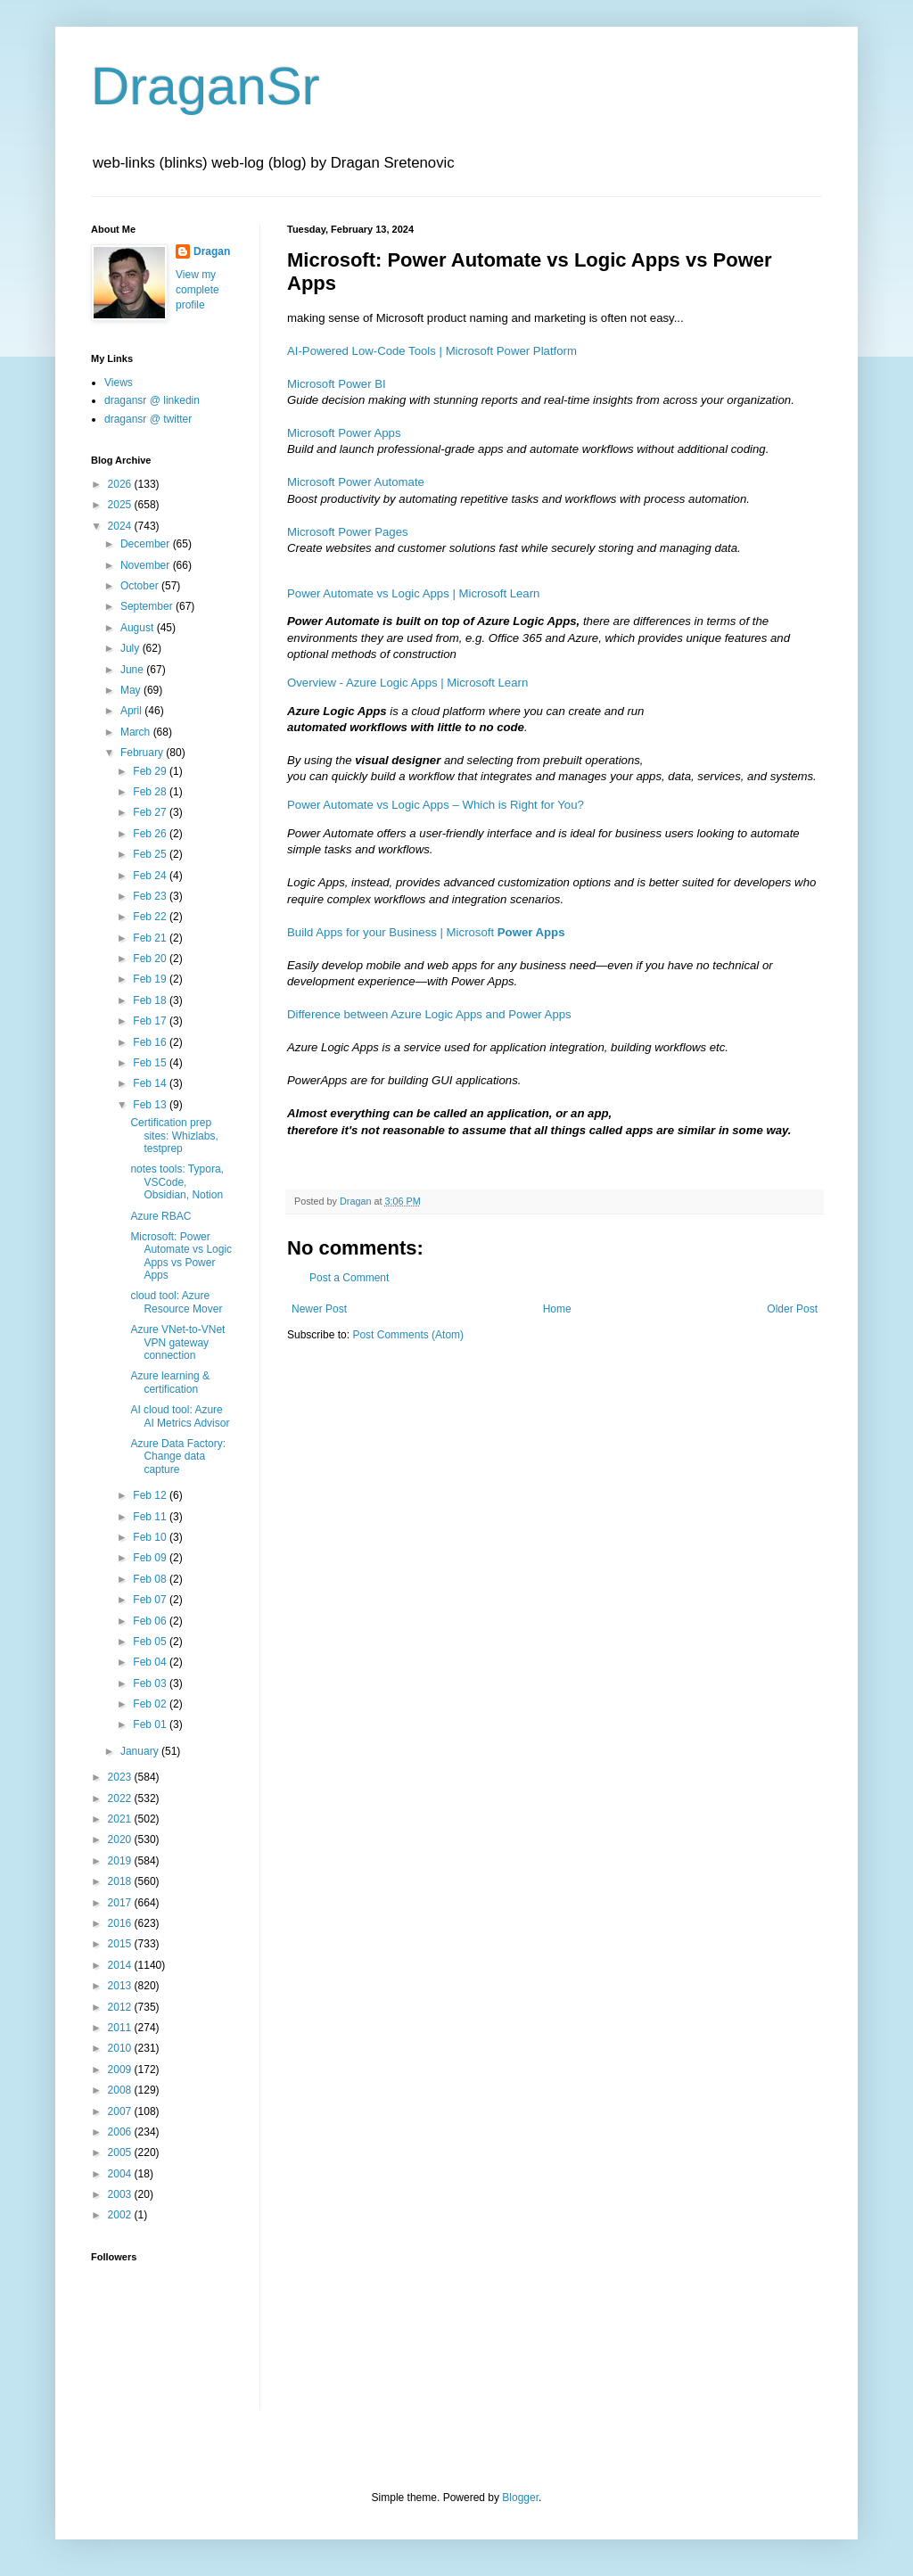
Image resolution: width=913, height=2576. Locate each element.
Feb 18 (151, 1000)
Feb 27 (151, 812)
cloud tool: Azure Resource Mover (176, 1301)
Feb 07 (151, 1599)
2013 (121, 1985)
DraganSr (205, 86)
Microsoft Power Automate (355, 482)
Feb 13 (151, 1105)
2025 (121, 504)
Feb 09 (151, 1557)
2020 (121, 1839)
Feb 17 (151, 1021)
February (143, 752)
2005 (121, 2152)
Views (118, 382)
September (148, 606)
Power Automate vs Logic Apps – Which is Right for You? (435, 804)
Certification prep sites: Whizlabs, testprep (174, 1135)
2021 (121, 1819)
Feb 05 (151, 1641)
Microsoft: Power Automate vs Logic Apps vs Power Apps (181, 1255)
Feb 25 (151, 854)
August (138, 627)
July (131, 648)
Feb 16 (151, 1042)
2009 (121, 2069)
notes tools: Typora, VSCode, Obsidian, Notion (177, 1182)
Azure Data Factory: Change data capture (178, 1456)
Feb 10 (151, 1537)
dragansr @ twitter (148, 419)
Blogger (520, 2497)
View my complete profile (197, 289)
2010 (121, 2048)
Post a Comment (349, 1278)
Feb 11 (151, 1516)
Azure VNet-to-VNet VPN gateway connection (177, 1342)
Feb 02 (151, 1704)
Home (557, 1309)
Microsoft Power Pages (347, 532)
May (132, 690)
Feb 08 (151, 1579)
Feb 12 (151, 1495)
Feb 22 (151, 916)
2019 (121, 1861)
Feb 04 (151, 1662)
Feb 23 (151, 896)
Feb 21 (151, 938)
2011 (121, 2027)
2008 (121, 2090)
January (140, 1751)
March (136, 732)
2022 (121, 1798)
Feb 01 (151, 1724)
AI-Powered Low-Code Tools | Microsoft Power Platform (432, 351)
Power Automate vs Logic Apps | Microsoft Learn (413, 593)
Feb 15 (151, 1063)
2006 (121, 2132)
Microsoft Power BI (336, 384)
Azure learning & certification (170, 1382)
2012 (121, 2007)
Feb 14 (151, 1083)
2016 (121, 1923)
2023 (121, 1777)
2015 (121, 1944)
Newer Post (319, 1309)
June (133, 669)
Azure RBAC (160, 1216)
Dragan (211, 251)
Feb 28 (151, 792)
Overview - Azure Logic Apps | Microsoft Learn (407, 682)
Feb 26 (151, 833)
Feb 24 (151, 875)
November (146, 565)
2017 (121, 1903)
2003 (121, 2194)
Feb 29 (151, 771)
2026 (121, 484)
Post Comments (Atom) (408, 1335)
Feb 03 (151, 1683)
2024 (121, 526)
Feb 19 (151, 979)
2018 (121, 1881)
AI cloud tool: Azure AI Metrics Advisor (179, 1415)
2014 (121, 1965)
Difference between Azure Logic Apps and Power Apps (429, 1014)
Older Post (792, 1309)
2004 (121, 2174)
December (146, 544)
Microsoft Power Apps (344, 433)
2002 (121, 2215)
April (132, 710)
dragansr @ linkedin (152, 400)
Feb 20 (151, 958)
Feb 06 (151, 1621)
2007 (121, 2111)
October (140, 586)
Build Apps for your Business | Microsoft (426, 932)
